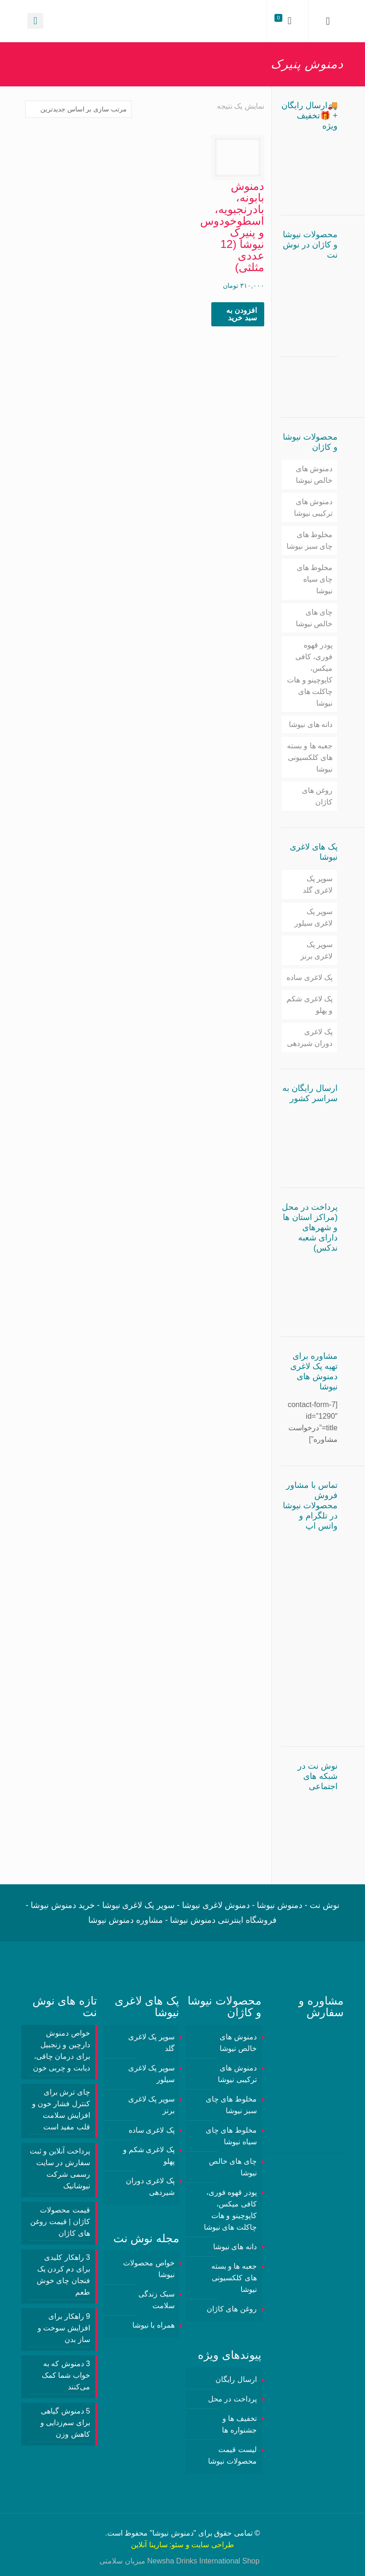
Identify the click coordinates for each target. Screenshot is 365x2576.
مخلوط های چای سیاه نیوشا (314, 579)
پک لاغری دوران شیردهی (309, 1037)
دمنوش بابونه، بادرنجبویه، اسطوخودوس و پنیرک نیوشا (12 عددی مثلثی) (232, 226)
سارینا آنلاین (149, 2545)
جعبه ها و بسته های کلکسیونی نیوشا (309, 757)
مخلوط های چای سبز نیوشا (309, 540)
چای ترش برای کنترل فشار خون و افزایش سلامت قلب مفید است (61, 2109)
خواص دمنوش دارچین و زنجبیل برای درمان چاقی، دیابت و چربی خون (61, 2050)
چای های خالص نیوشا (314, 618)
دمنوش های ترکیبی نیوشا (313, 507)
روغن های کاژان (317, 796)
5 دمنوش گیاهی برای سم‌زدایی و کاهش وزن (65, 2422)
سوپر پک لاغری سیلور (313, 917)
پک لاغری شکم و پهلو (309, 1004)
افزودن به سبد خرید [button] (241, 314)
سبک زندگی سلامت (156, 2300)
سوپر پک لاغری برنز (316, 950)
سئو (177, 2545)
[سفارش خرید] (78, 109)
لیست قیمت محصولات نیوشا (232, 2455)
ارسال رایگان (235, 2379)
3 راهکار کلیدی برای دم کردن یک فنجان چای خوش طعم (63, 2274)
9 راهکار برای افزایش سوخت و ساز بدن (64, 2327)
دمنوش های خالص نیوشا (314, 474)
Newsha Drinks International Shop (203, 2561)
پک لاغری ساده (309, 977)
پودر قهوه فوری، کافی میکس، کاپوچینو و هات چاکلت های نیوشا (309, 674)
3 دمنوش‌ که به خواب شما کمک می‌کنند (66, 2375)
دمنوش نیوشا (172, 2533)
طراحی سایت (212, 2545)
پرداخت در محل (232, 2399)
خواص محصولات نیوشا (148, 2268)
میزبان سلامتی (122, 2561)
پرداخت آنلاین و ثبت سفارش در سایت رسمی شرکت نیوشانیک (60, 2168)
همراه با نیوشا (153, 2325)
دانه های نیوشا (310, 724)
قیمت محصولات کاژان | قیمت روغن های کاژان (60, 2221)
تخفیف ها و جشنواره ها (239, 2424)
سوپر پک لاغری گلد (317, 884)
